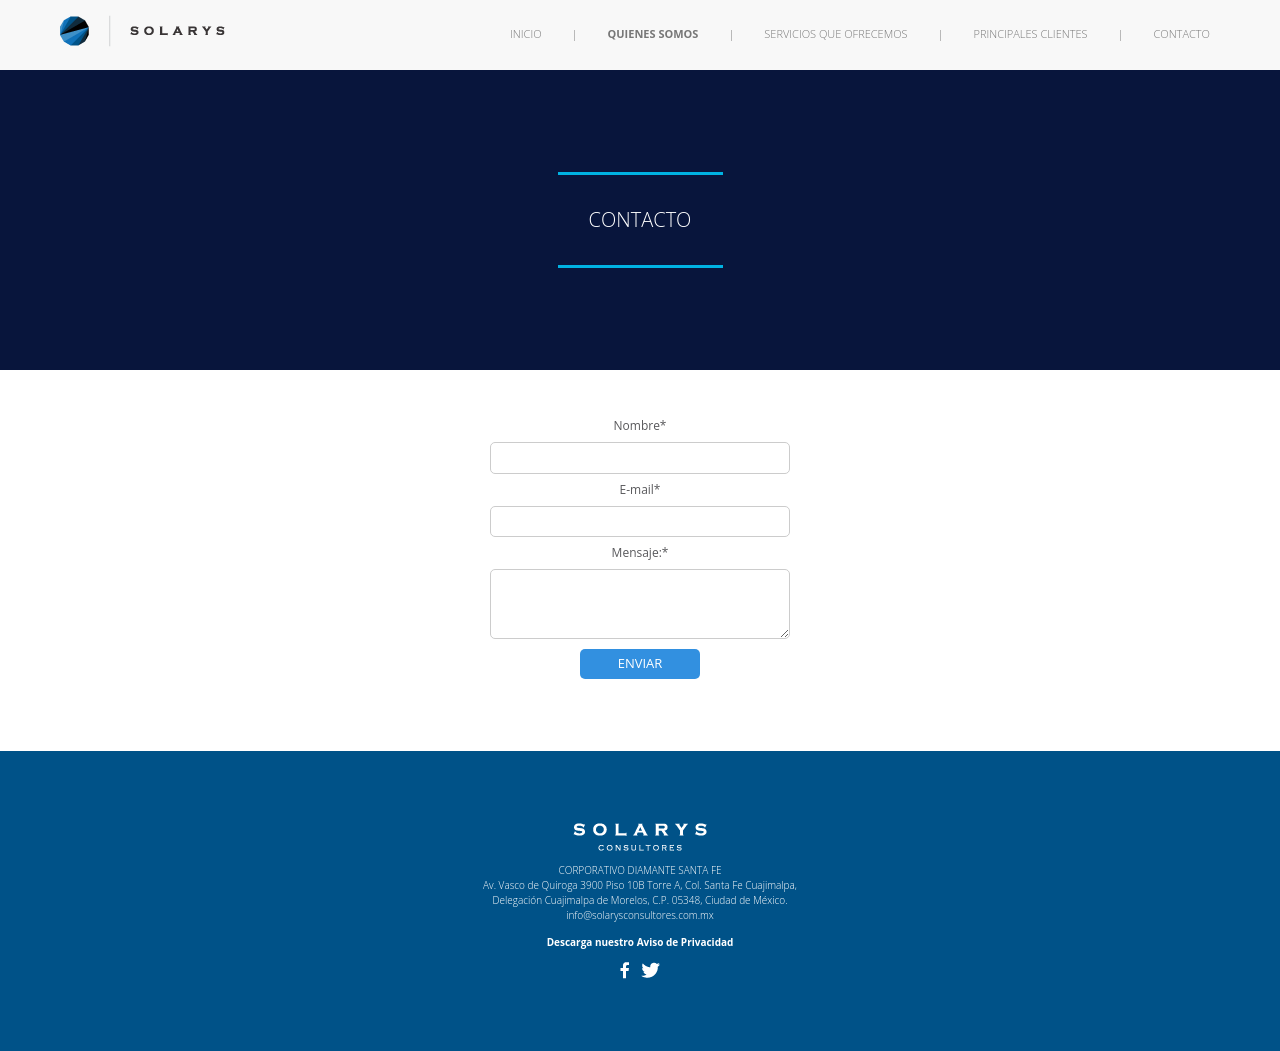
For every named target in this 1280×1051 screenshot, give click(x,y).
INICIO (525, 33)
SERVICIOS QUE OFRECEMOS (835, 33)
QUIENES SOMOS (653, 33)
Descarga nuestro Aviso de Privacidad (640, 942)
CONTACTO (1181, 33)
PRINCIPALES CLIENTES (1031, 33)
